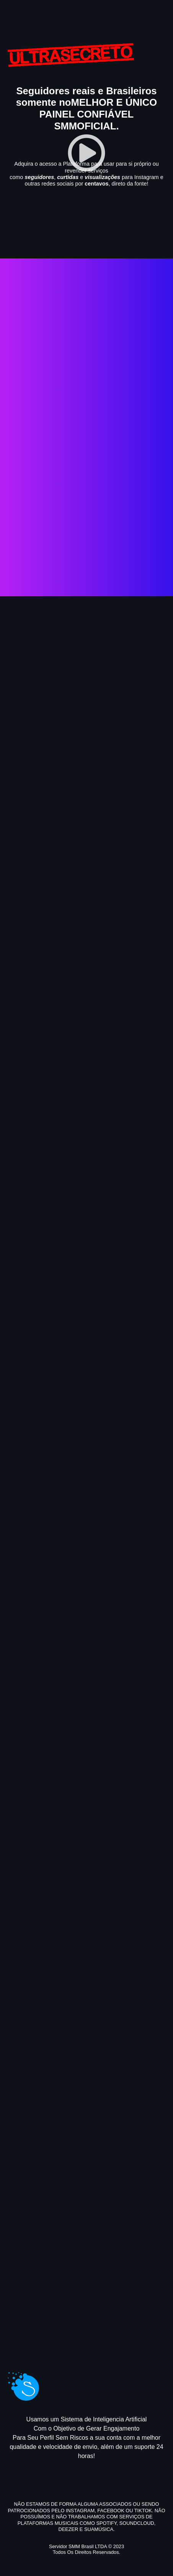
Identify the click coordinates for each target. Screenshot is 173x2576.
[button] (86, 153)
